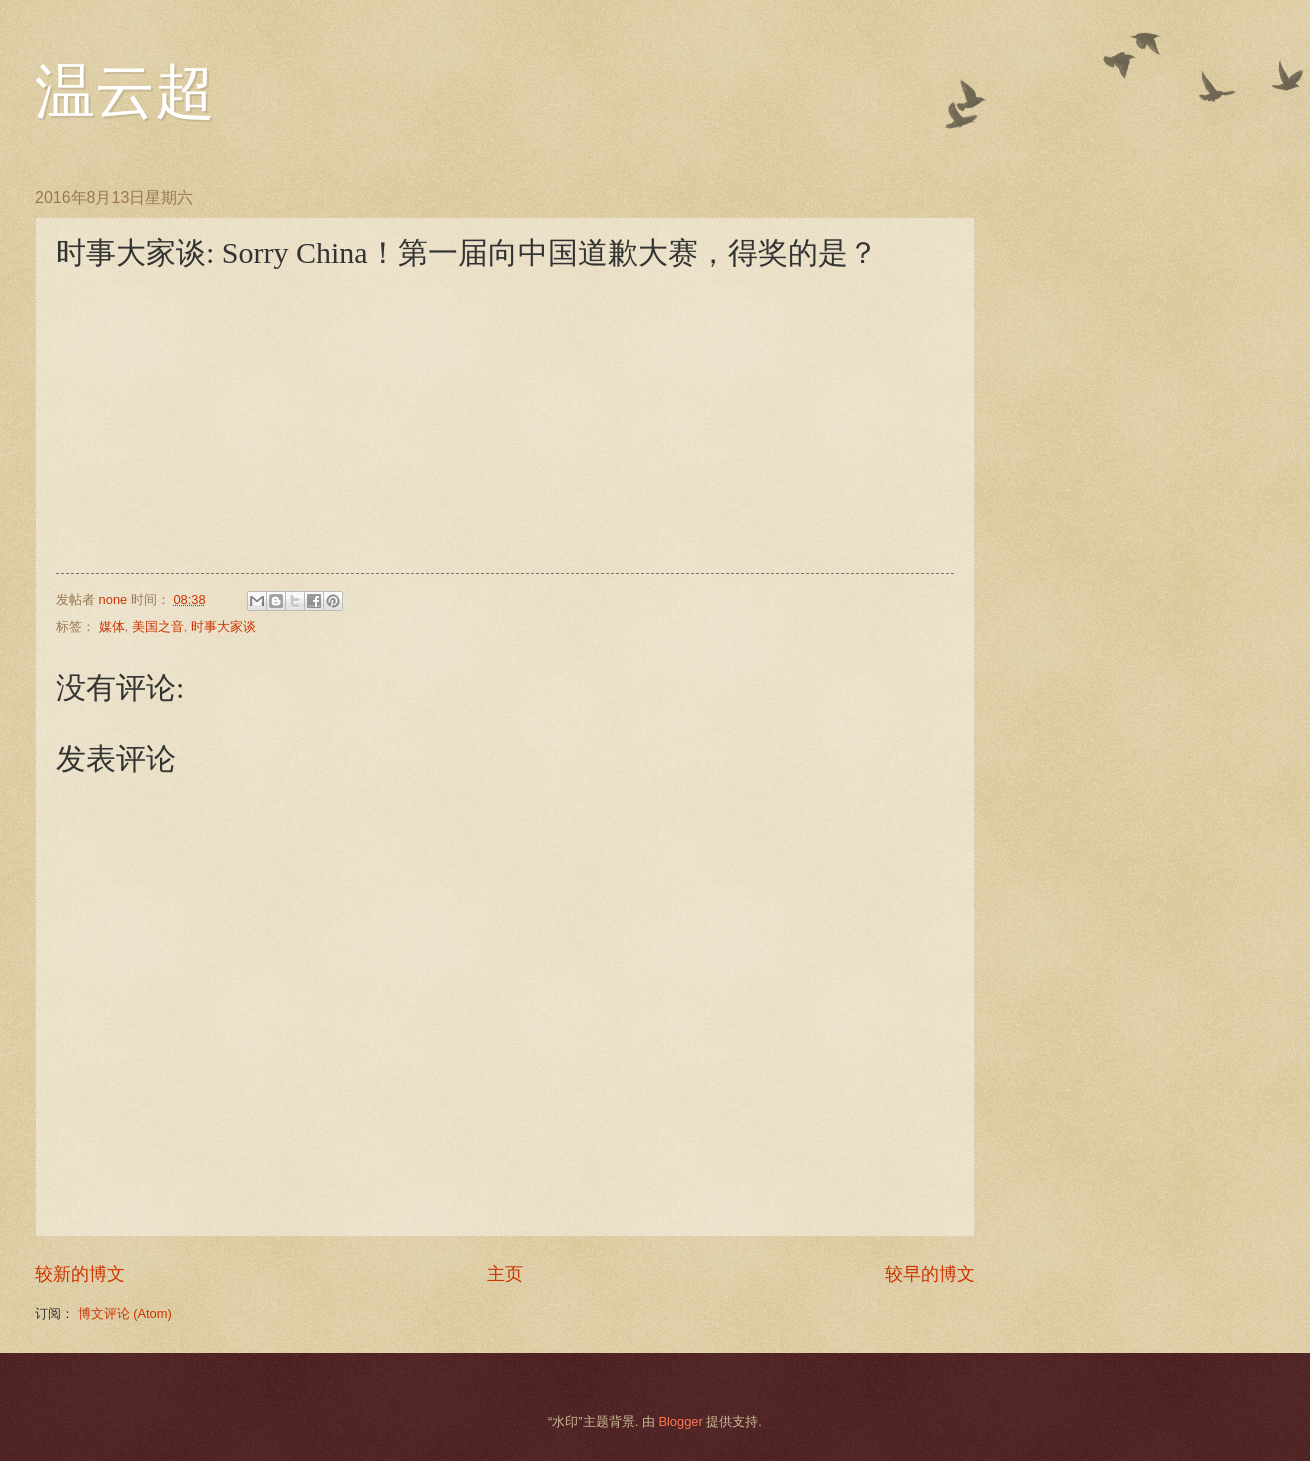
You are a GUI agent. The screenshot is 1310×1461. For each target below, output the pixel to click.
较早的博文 (930, 1274)
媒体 (112, 626)
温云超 (125, 92)
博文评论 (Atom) (125, 1313)
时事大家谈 (223, 626)
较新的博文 (80, 1274)
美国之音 (158, 626)
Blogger (680, 1421)
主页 (505, 1274)
